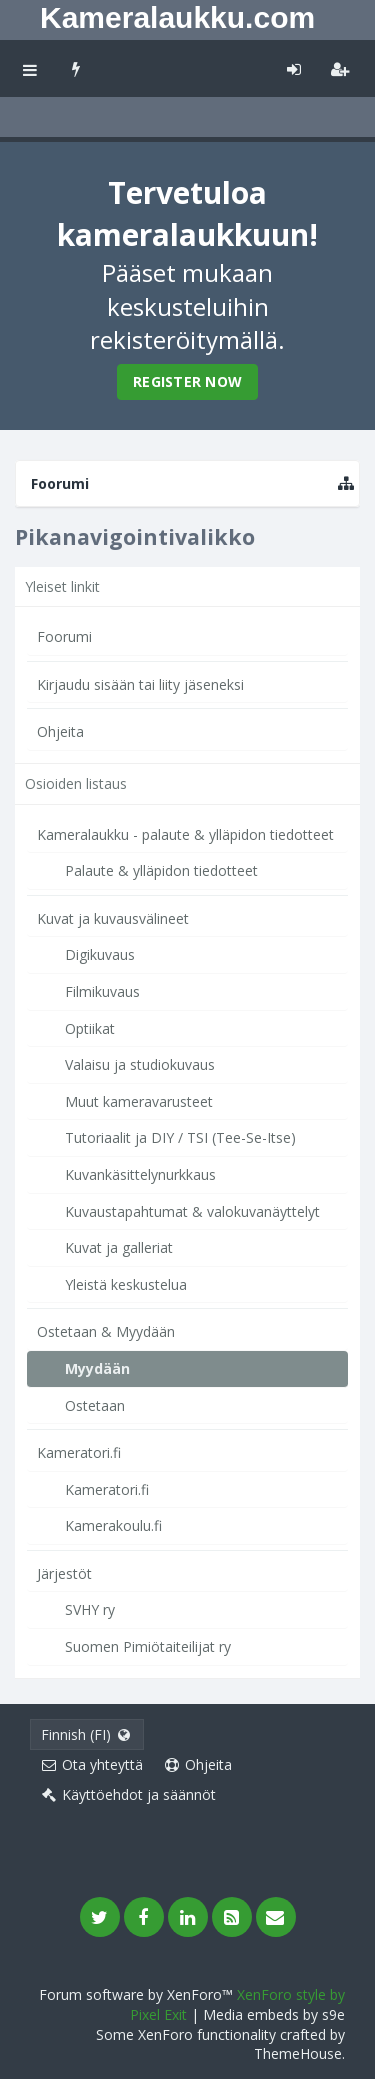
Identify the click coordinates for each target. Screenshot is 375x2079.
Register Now (187, 381)
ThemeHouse (298, 2053)
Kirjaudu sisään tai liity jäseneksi (140, 684)
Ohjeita (60, 731)
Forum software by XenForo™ (138, 1994)
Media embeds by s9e (274, 2014)
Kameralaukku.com (177, 17)
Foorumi (64, 636)
